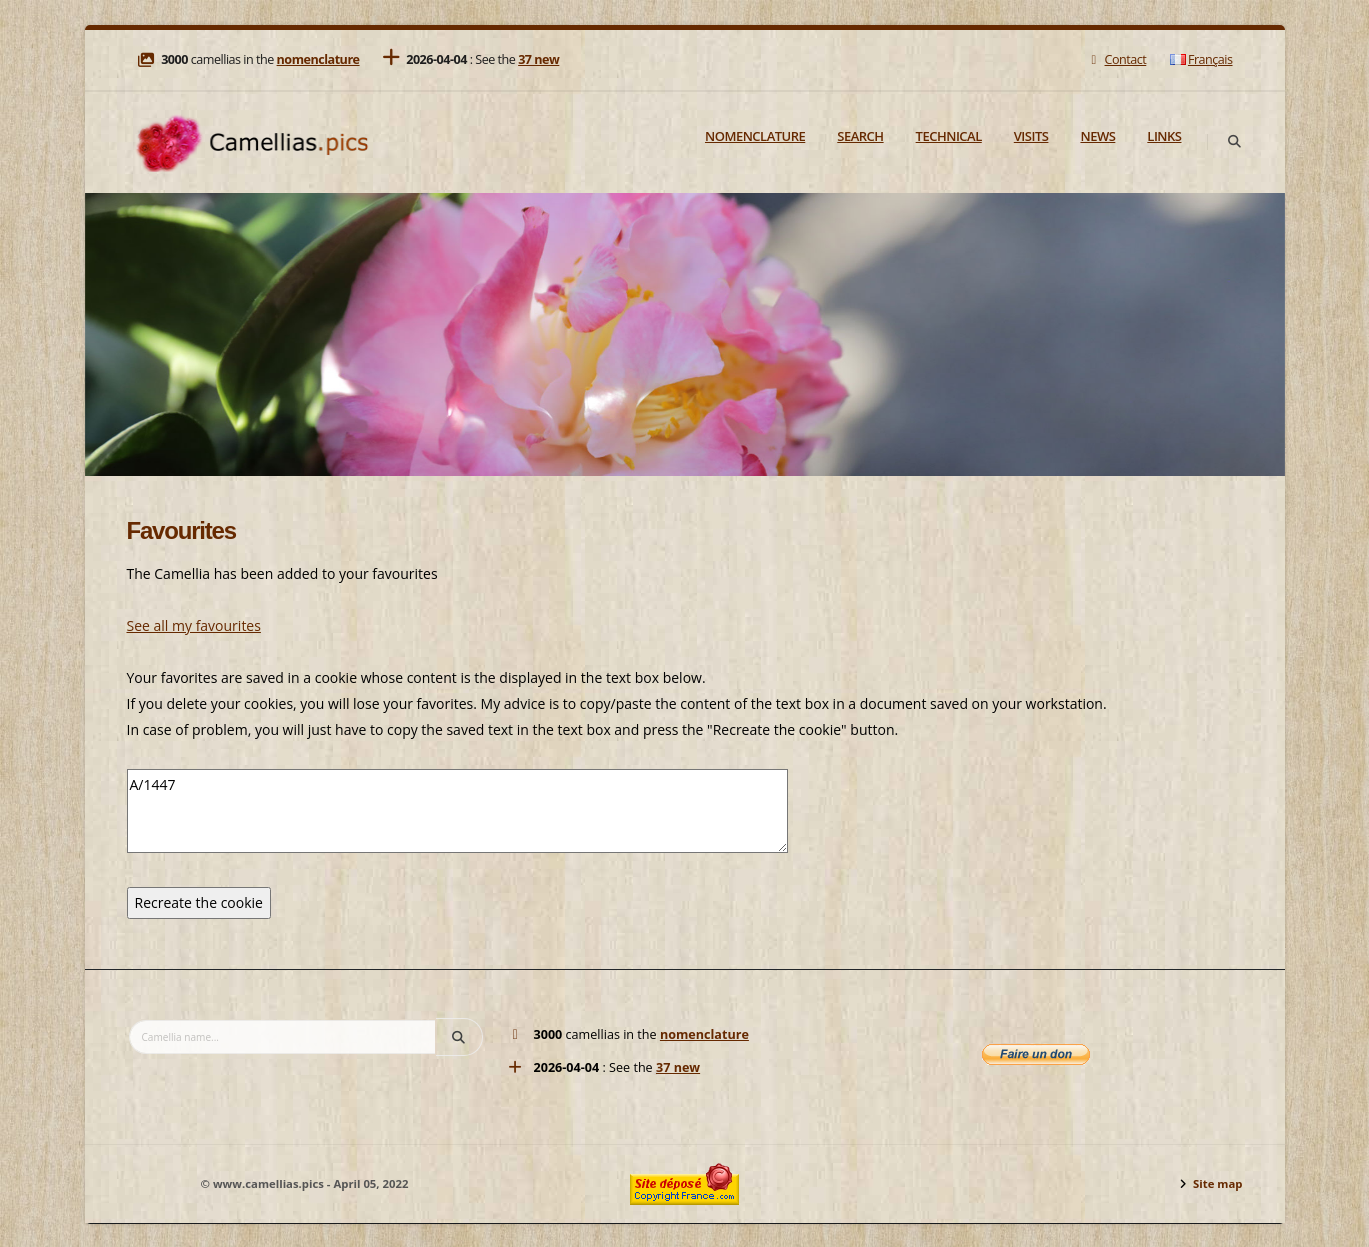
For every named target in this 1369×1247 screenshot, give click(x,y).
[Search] (1235, 142)
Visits (1031, 136)
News (1097, 136)
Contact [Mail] (1116, 59)
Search (860, 136)
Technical (949, 136)
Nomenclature (755, 136)
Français (1201, 59)
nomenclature (318, 59)
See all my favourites (194, 625)
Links (1164, 136)
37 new (538, 59)
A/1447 (457, 811)
